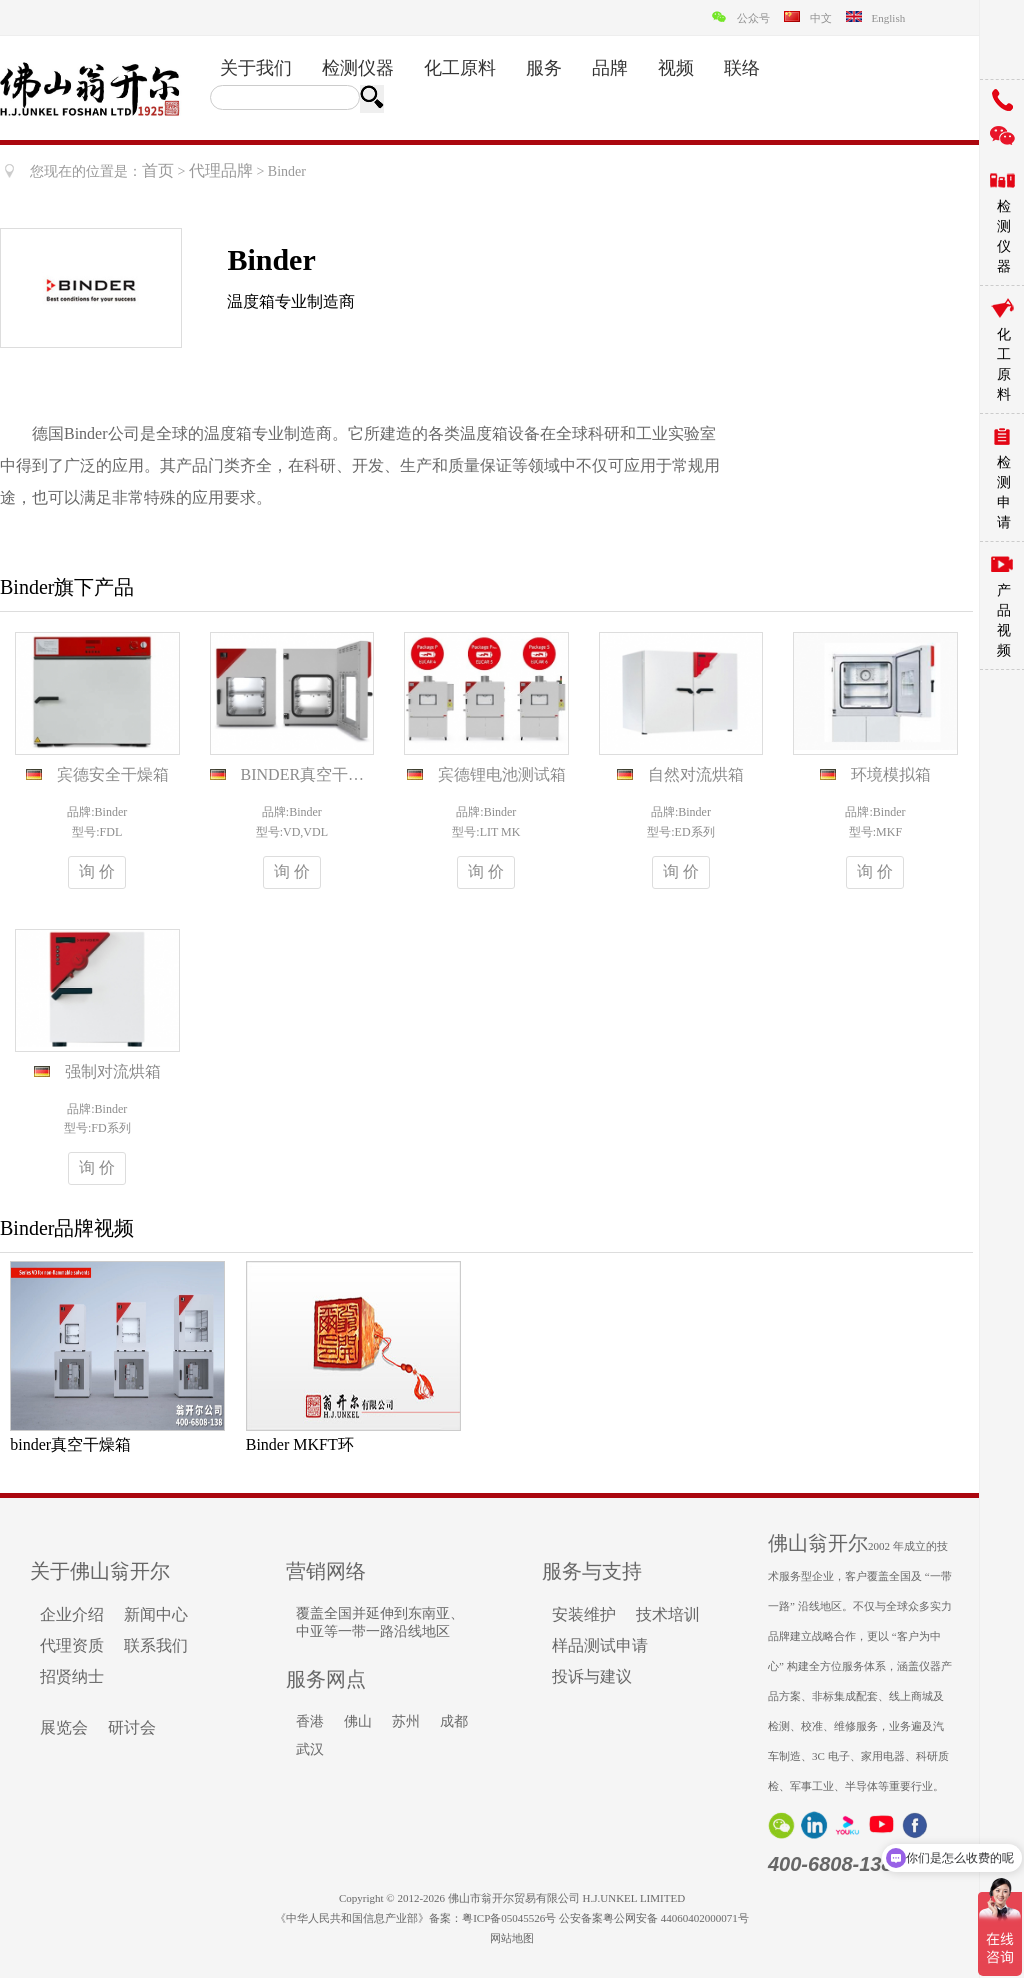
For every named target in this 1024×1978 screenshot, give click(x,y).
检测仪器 (358, 68)
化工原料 (460, 68)
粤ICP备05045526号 (509, 1918)
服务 (544, 68)
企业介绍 (72, 1614)
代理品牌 (221, 170)
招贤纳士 (72, 1676)
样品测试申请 (600, 1645)
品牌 (610, 68)
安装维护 (584, 1614)
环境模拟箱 (891, 774)
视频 (676, 68)
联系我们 (156, 1645)
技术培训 (668, 1614)
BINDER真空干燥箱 (311, 774)
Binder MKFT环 (300, 1444)
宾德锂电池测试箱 (502, 774)
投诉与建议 (592, 1676)
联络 (742, 68)
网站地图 (512, 1938)
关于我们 (256, 68)
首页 (158, 170)
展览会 (64, 1727)
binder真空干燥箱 (70, 1444)
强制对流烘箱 (113, 1071)
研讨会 (132, 1727)
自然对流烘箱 (696, 774)
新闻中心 (156, 1614)
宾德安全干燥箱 (113, 774)
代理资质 (72, 1645)
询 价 (97, 871)
